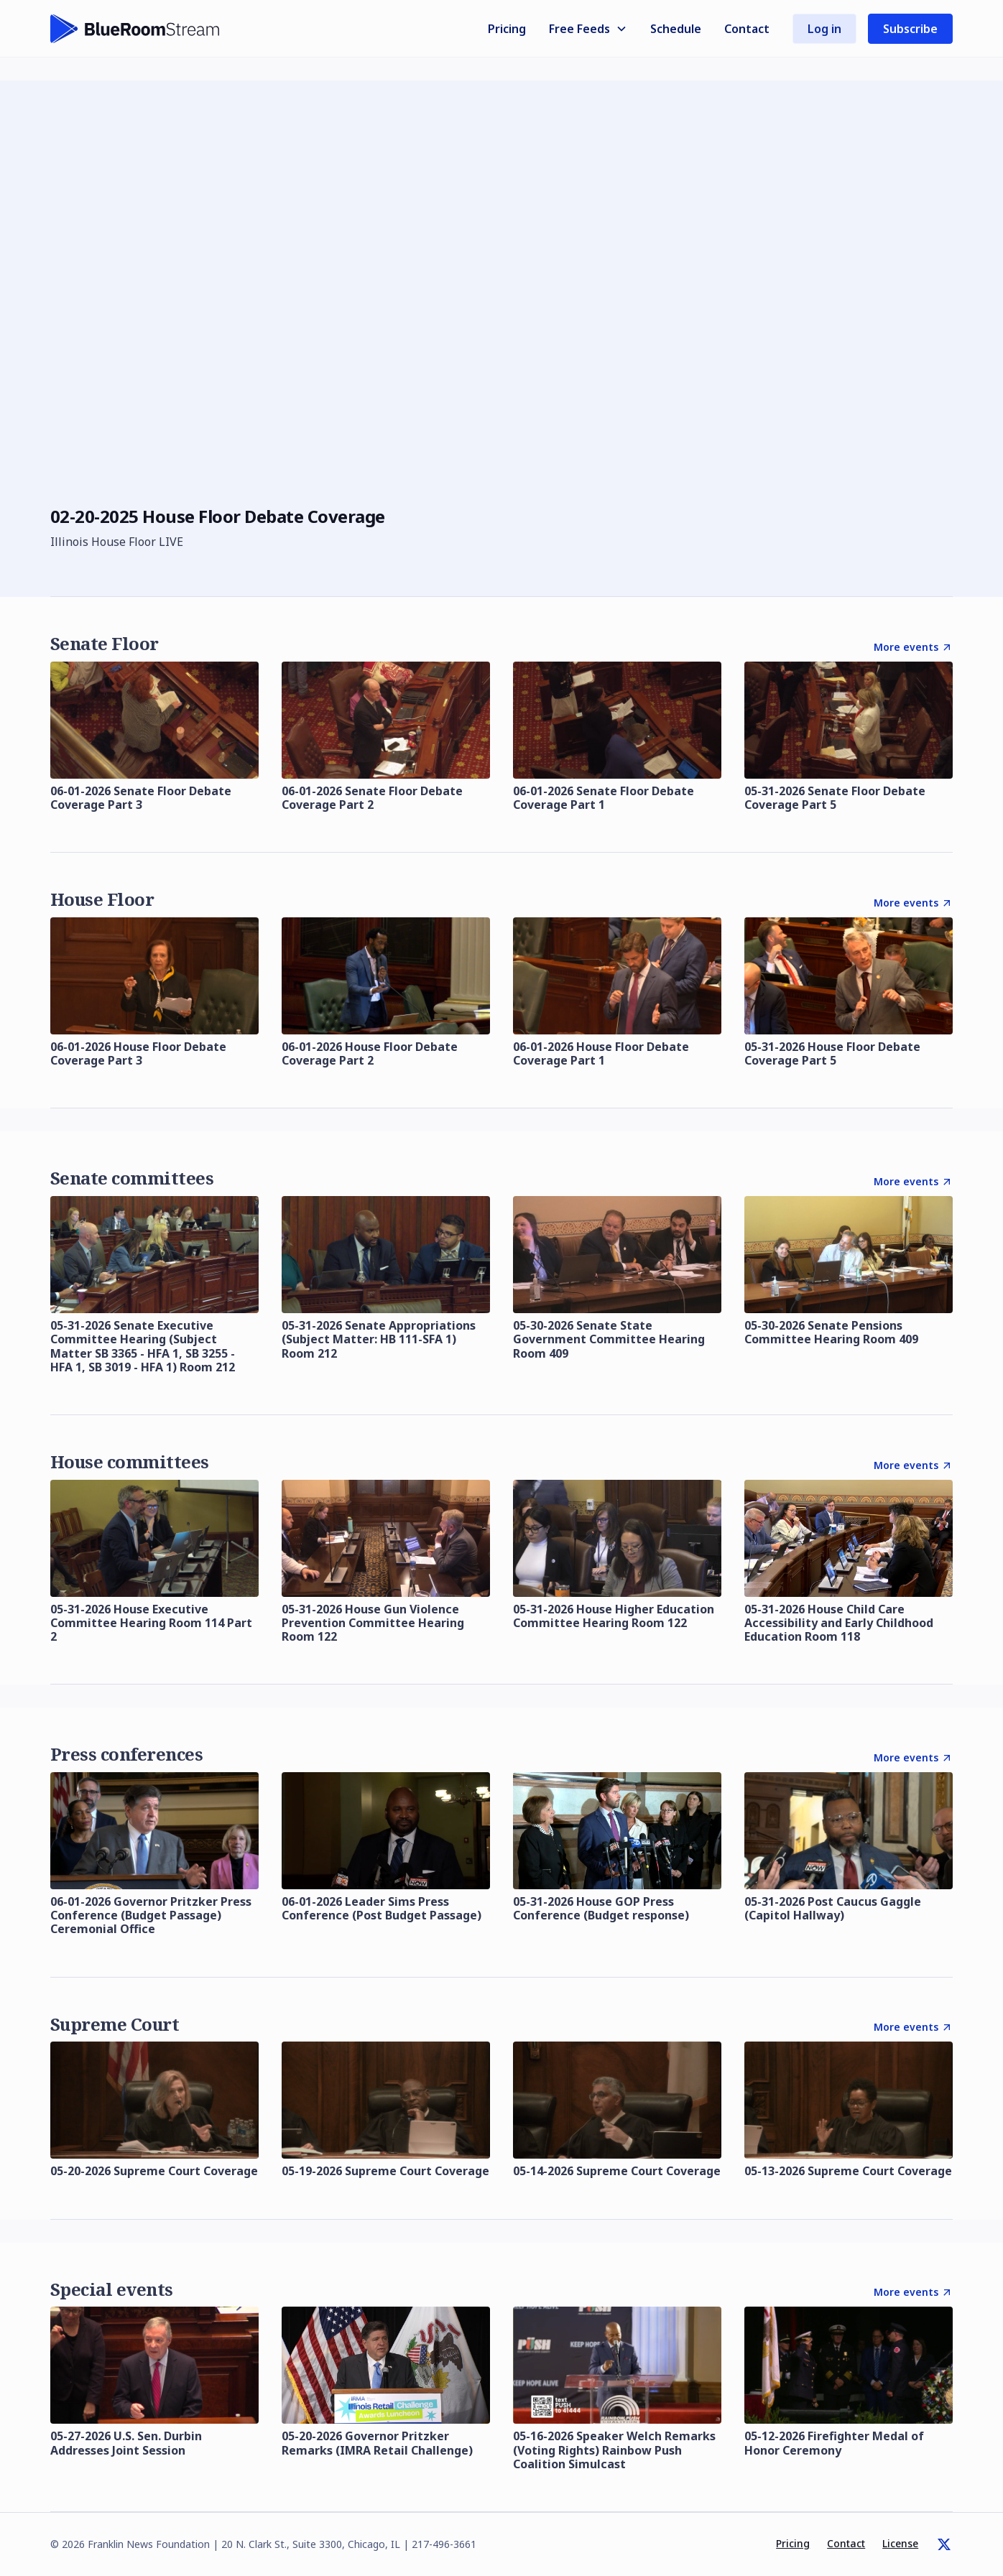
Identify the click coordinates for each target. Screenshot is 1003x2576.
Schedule (675, 29)
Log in (824, 29)
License (900, 2543)
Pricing (507, 29)
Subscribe (910, 29)
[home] (135, 28)
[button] (588, 28)
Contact (746, 29)
